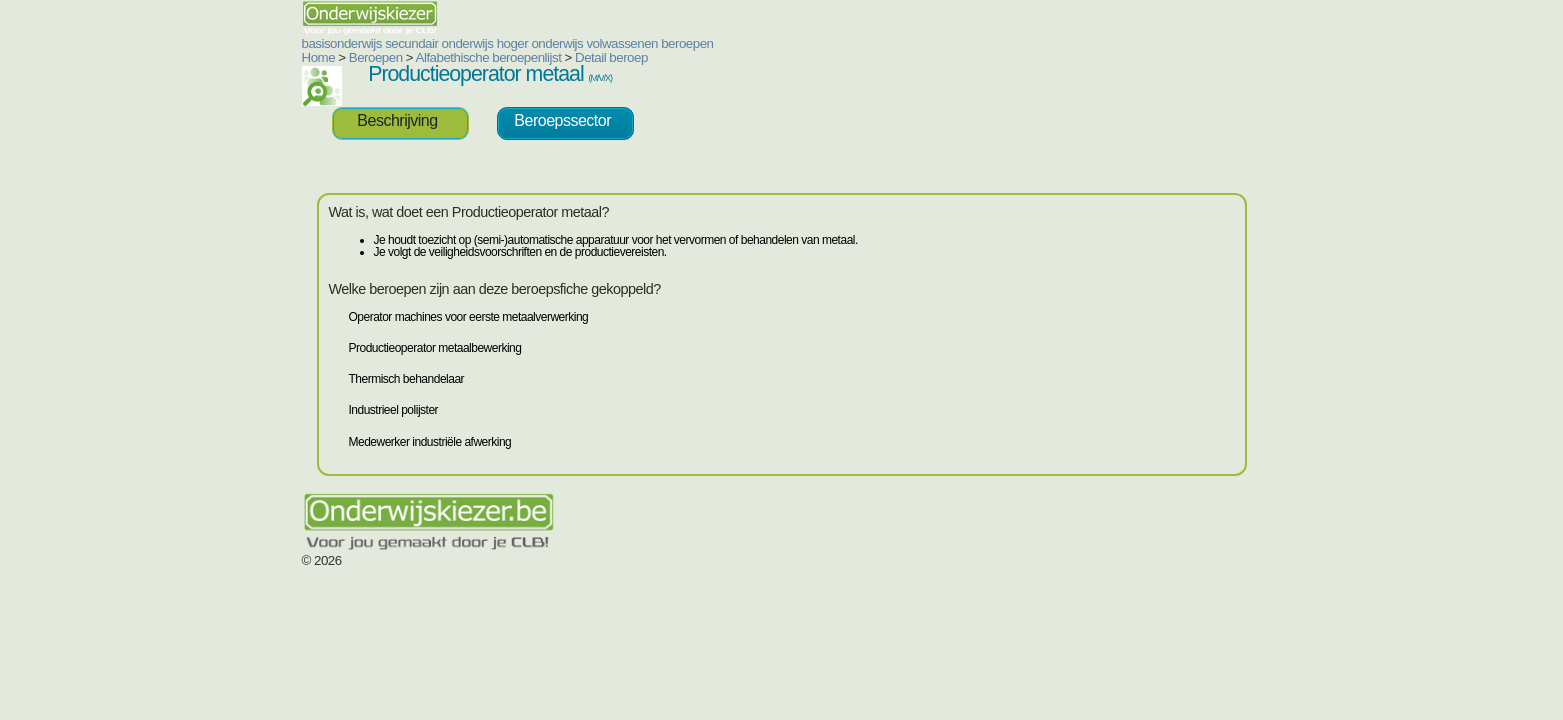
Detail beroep (491, 57)
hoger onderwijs (420, 43)
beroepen (567, 43)
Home (199, 57)
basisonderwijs (222, 43)
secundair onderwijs (319, 43)
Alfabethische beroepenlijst (369, 57)
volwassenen (502, 43)
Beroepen (256, 57)
